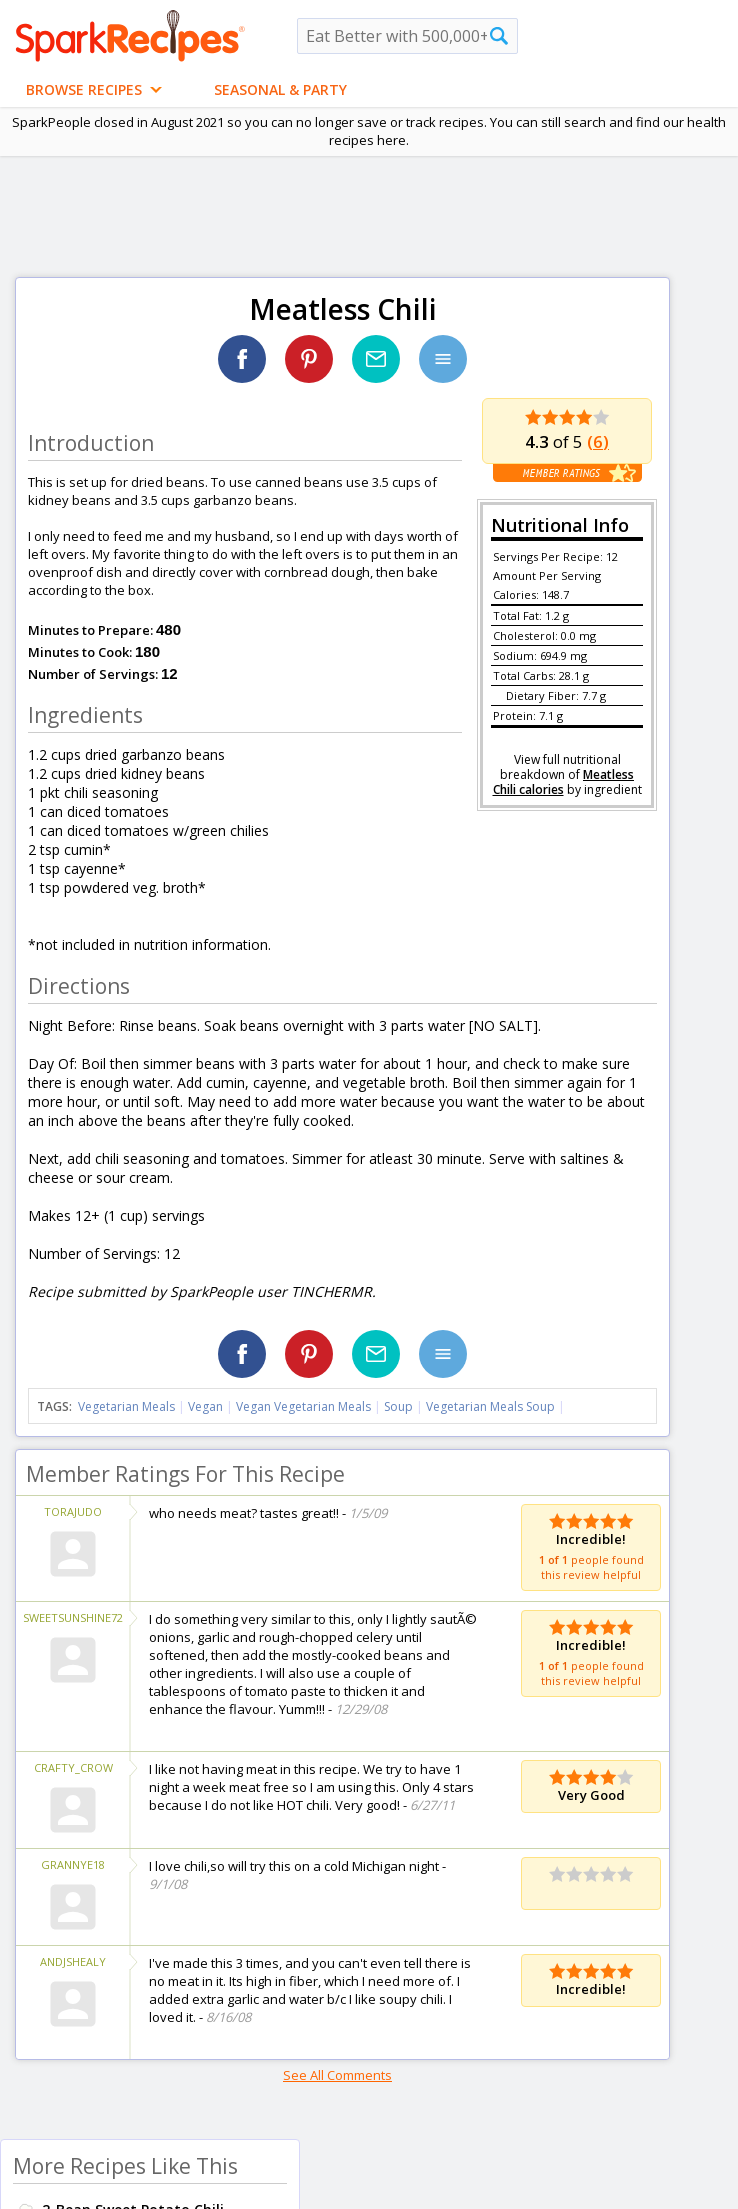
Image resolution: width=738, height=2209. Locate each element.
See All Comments (337, 2075)
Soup (398, 1406)
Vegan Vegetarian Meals (303, 1406)
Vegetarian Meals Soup (490, 1406)
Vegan (205, 1406)
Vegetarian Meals (126, 1406)
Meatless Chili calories (564, 782)
